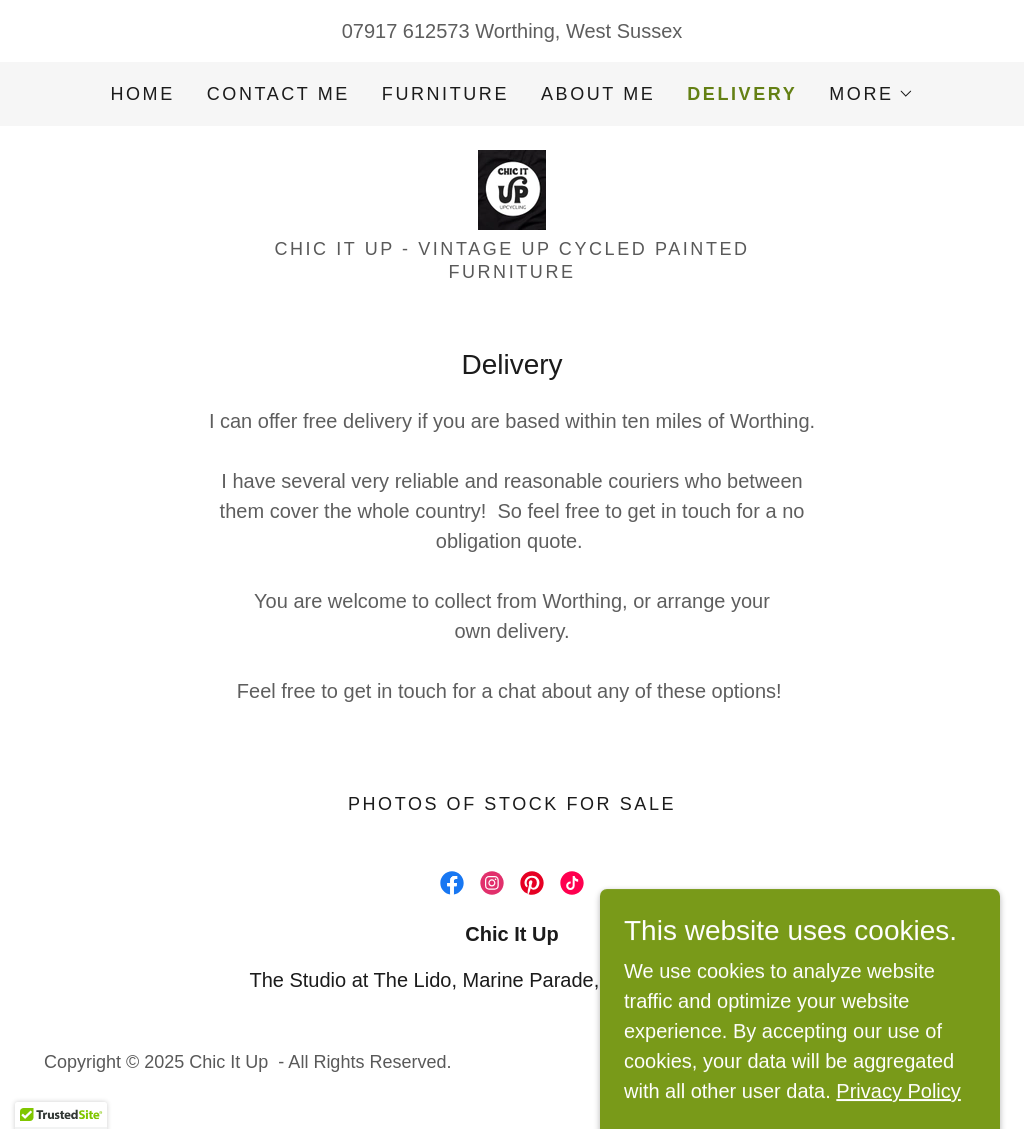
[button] (871, 94)
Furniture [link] (445, 94)
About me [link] (598, 94)
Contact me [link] (278, 94)
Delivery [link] (742, 94)
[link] (512, 188)
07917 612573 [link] (406, 31)
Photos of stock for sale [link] (512, 804)
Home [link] (142, 94)
